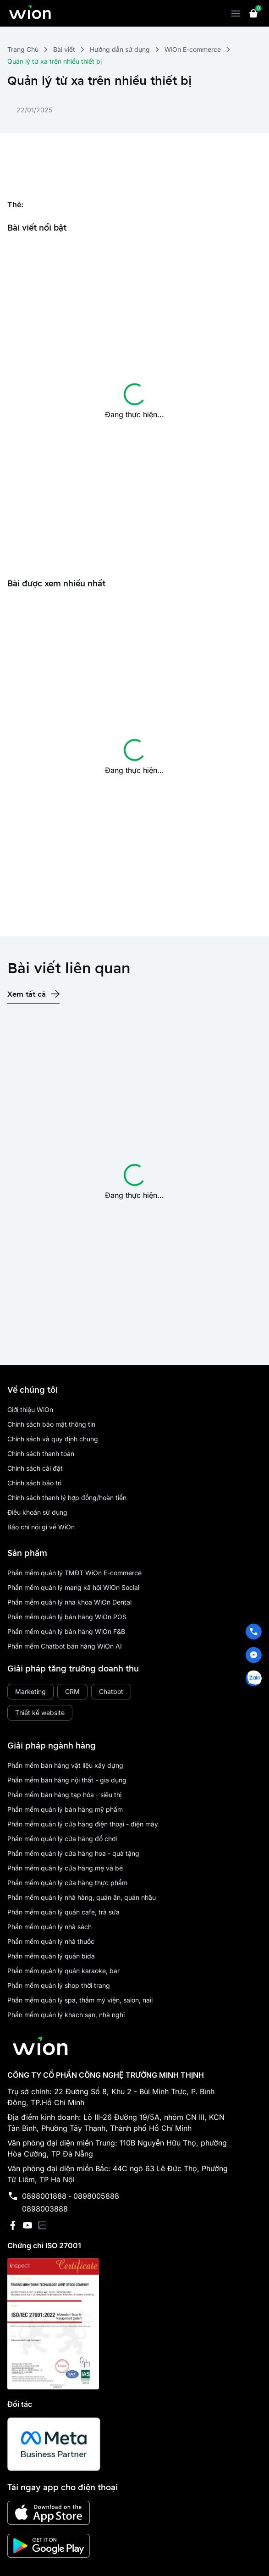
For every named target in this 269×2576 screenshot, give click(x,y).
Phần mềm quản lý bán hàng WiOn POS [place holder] (66, 1617)
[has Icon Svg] (55, 994)
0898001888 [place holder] (44, 2196)
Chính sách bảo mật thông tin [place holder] (51, 1424)
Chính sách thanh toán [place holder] (40, 1453)
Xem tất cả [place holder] (26, 994)
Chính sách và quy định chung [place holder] (52, 1439)
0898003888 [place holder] (45, 2208)
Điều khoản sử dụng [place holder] (37, 1512)
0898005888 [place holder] (96, 2196)
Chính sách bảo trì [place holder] (34, 1483)
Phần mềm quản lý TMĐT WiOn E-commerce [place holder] (74, 1573)
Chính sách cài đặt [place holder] (35, 1468)
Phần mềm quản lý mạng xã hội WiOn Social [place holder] (73, 1587)
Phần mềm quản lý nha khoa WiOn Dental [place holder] (69, 1602)
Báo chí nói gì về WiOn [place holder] (41, 1527)
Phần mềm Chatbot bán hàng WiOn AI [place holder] (64, 1646)
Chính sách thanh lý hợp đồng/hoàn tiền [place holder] (66, 1497)
